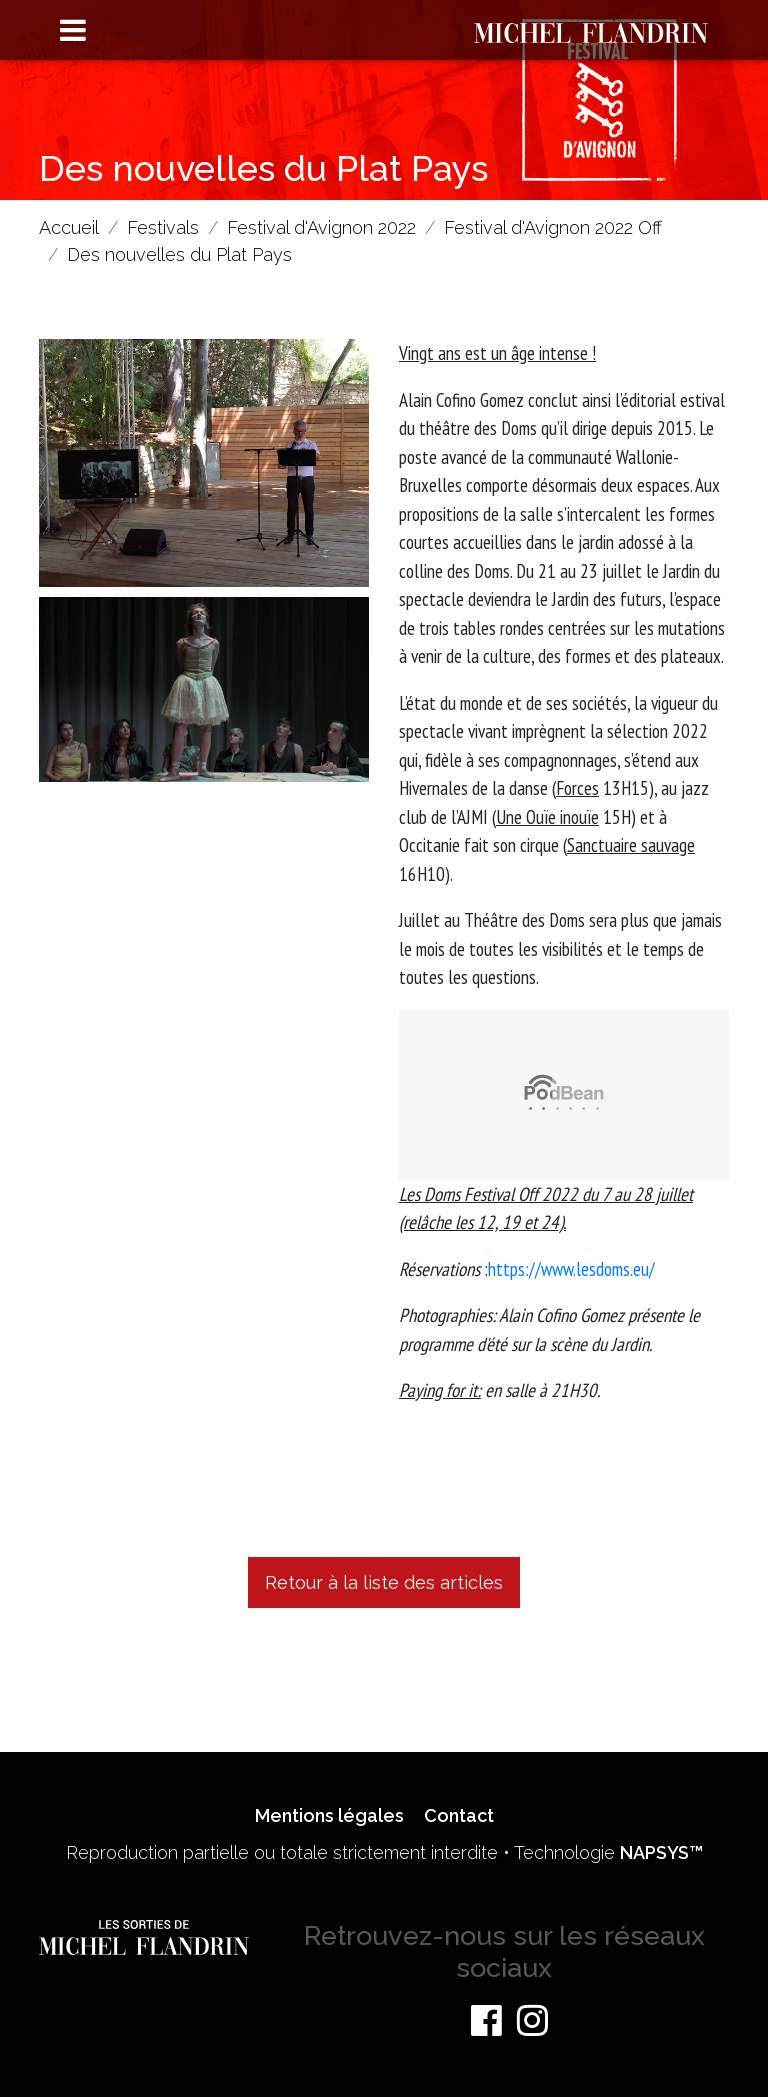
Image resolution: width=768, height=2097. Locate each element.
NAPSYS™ (661, 1852)
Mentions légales (329, 1815)
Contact (459, 1815)
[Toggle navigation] (73, 31)
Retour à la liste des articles (384, 1582)
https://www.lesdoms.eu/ (571, 1269)
